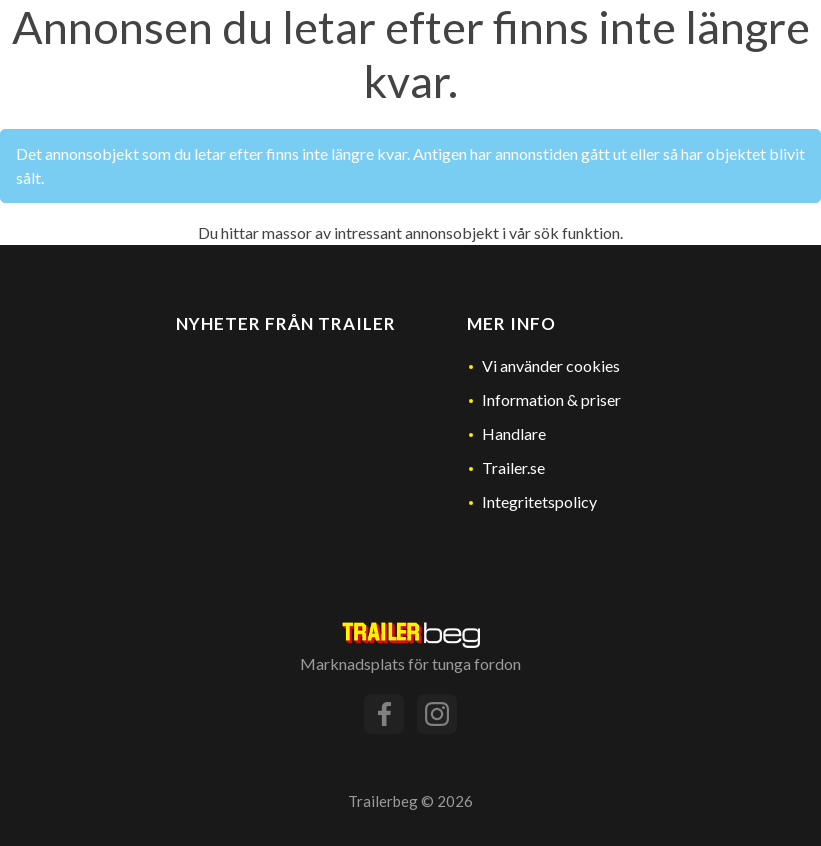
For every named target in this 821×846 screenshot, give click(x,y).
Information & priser (551, 399)
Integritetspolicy (539, 501)
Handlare (514, 433)
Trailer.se (513, 467)
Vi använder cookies (551, 365)
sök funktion (577, 232)
